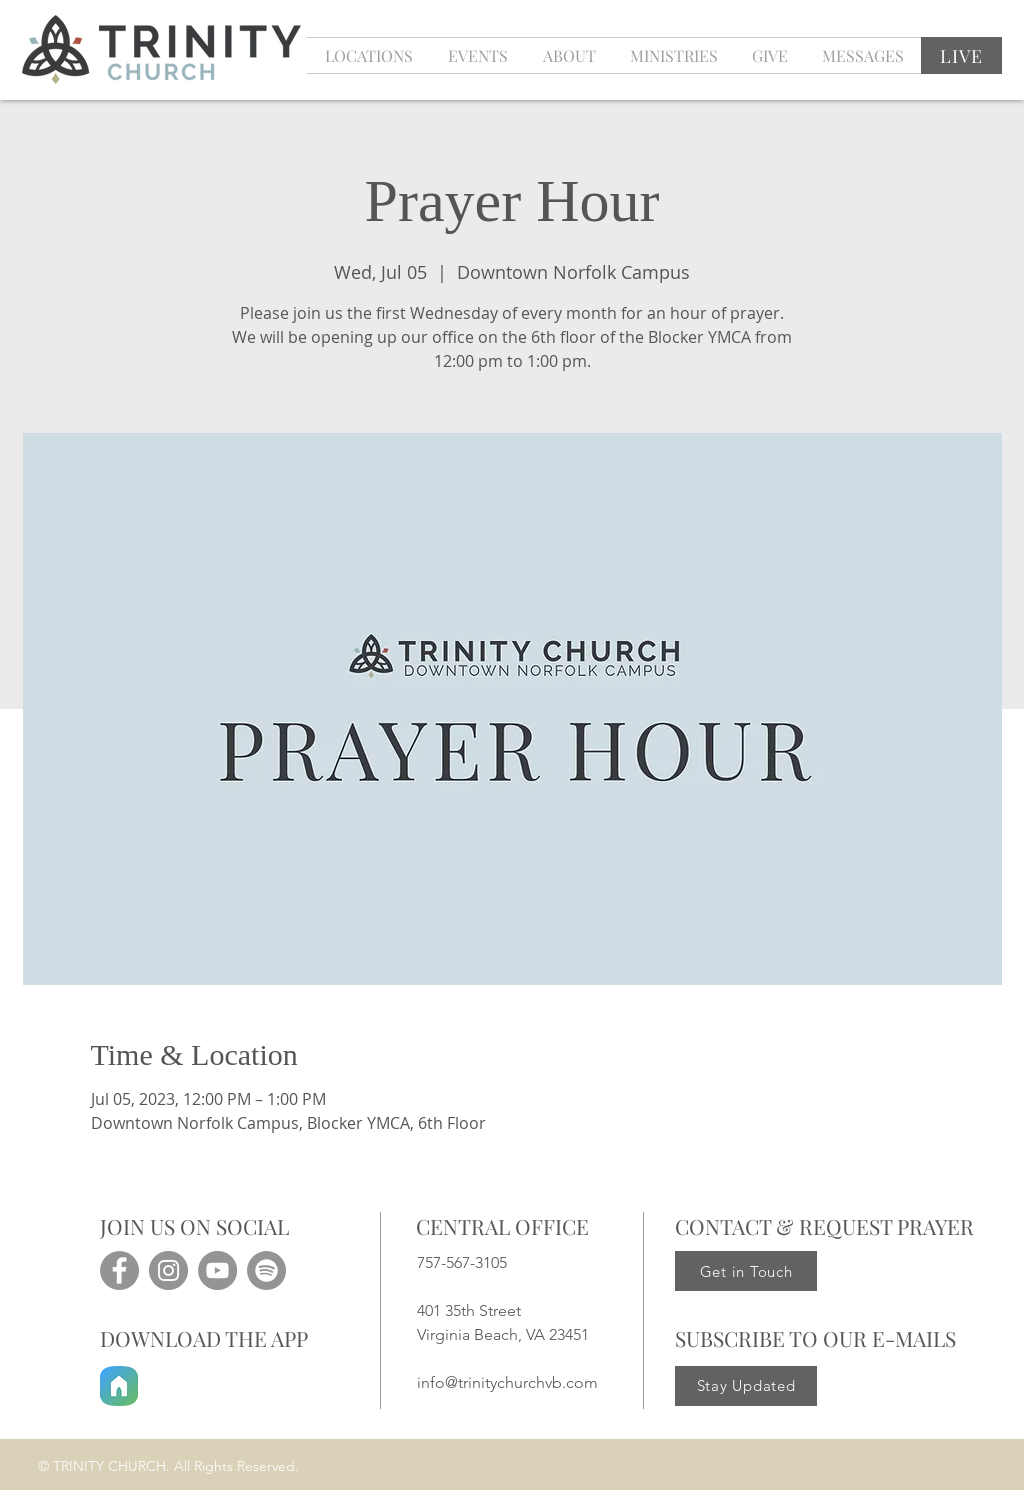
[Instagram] (168, 1270)
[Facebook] (119, 1270)
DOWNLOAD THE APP (204, 1338)
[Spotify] (266, 1270)
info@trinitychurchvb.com (507, 1382)
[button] (477, 55)
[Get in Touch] (746, 1271)
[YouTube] (217, 1270)
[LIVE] (961, 55)
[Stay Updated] (746, 1386)
